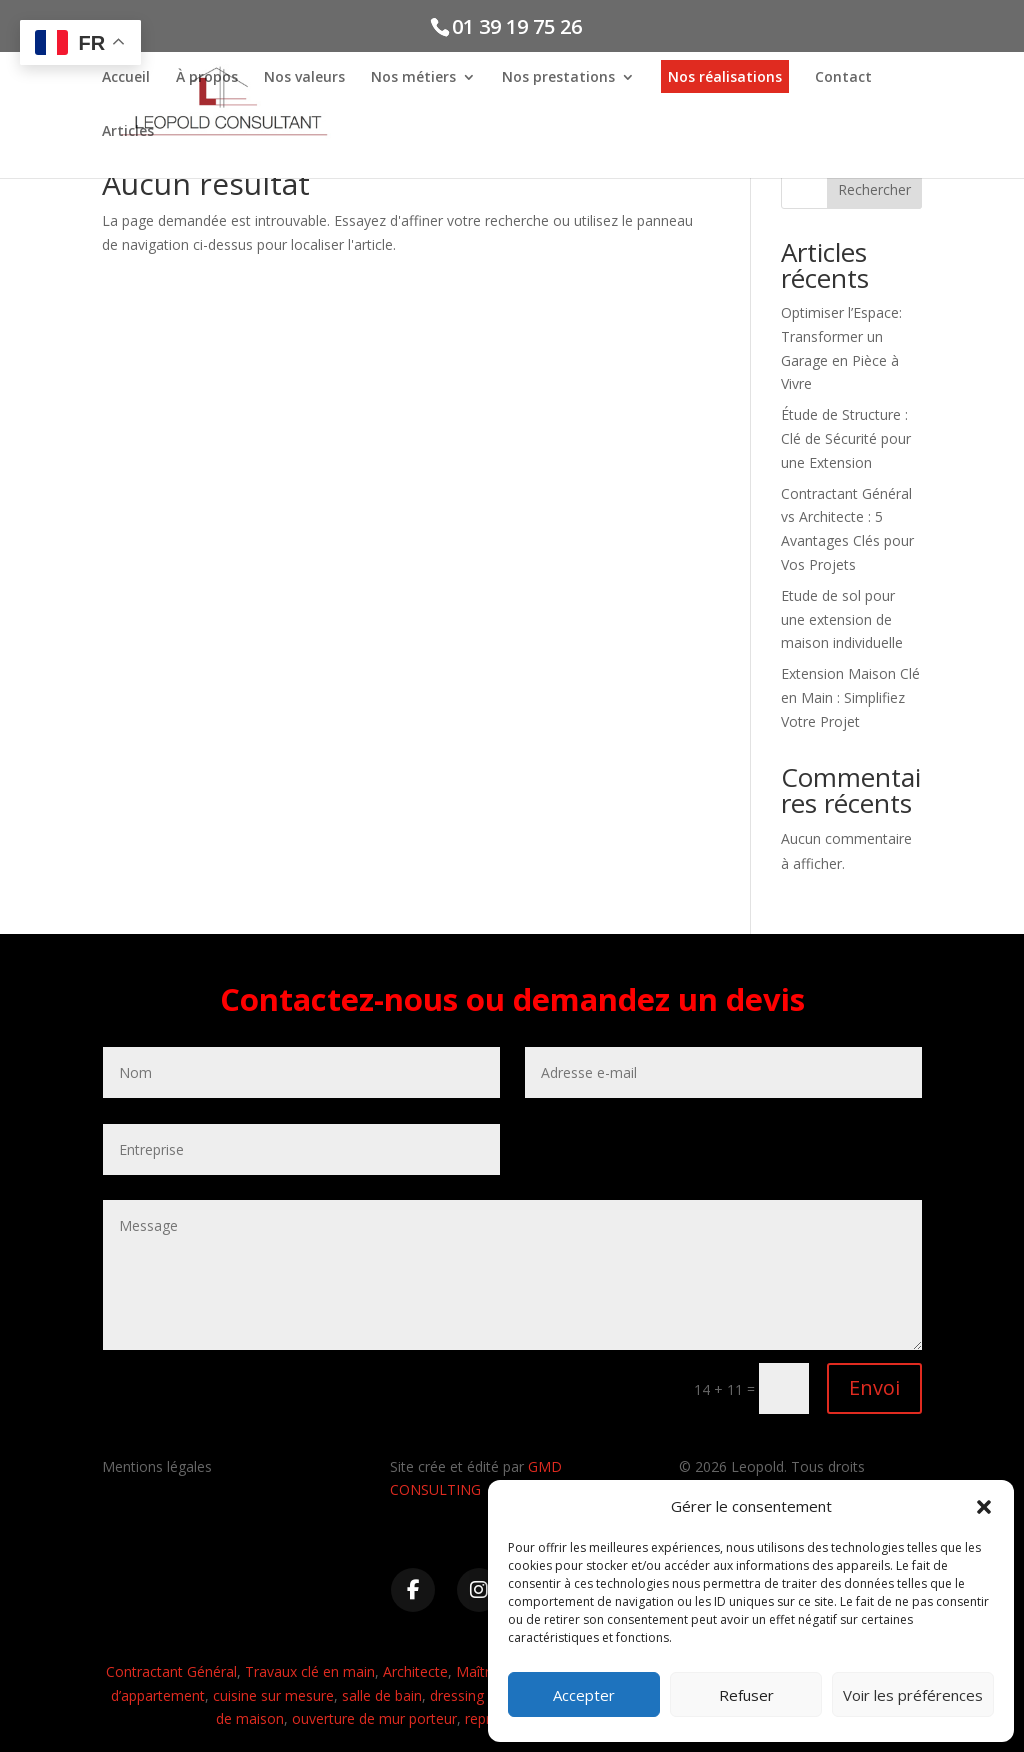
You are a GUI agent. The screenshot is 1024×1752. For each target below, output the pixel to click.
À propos (207, 78)
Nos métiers (413, 78)
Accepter (584, 1695)
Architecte (415, 1671)
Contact (843, 78)
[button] (984, 1507)
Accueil (126, 78)
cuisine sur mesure (273, 1695)
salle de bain (382, 1695)
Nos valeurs (304, 78)
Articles (128, 132)
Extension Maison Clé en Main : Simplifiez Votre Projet (850, 697)
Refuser (746, 1695)
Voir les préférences (913, 1695)
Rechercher (874, 189)
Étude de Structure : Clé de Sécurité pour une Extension (846, 438)
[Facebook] (413, 1590)
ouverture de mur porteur (374, 1718)
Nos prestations (558, 78)
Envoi (874, 1387)
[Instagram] (479, 1590)
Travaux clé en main (310, 1671)
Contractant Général (171, 1671)
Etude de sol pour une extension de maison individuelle (842, 619)
